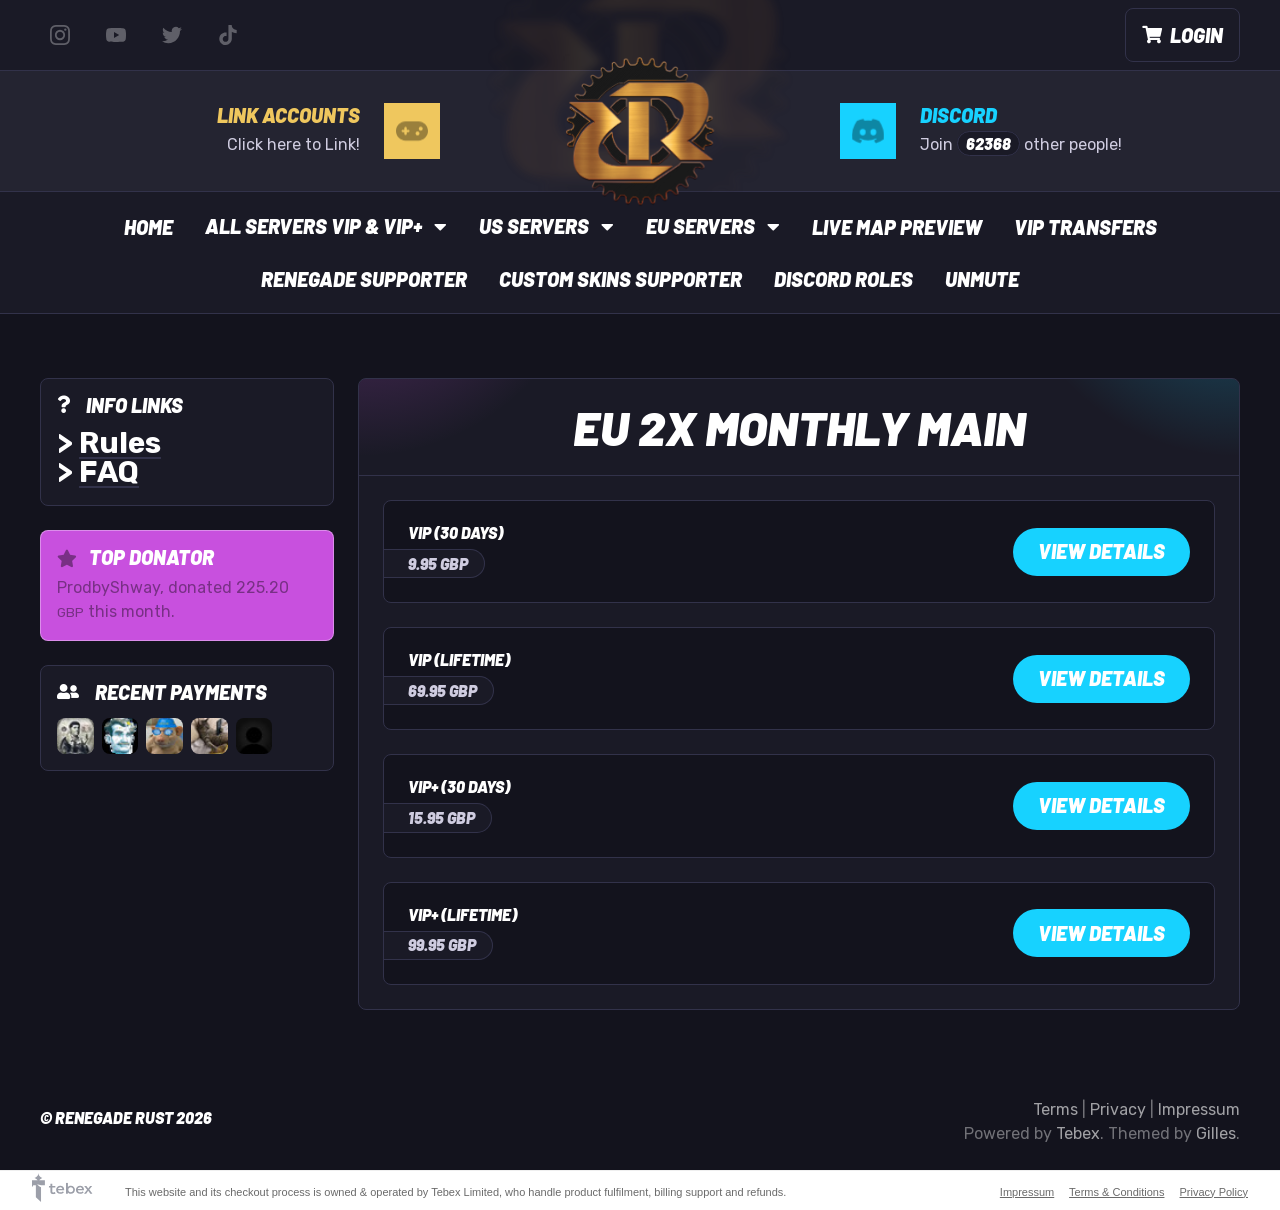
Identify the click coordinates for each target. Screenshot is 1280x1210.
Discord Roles (843, 279)
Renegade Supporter (364, 279)
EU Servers (713, 226)
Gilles (1216, 1133)
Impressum (1199, 1109)
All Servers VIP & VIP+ (326, 226)
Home (148, 227)
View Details (1101, 551)
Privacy (1118, 1109)
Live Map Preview (897, 227)
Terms (1055, 1109)
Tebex (1078, 1133)
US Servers (546, 226)
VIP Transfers (1085, 227)
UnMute (982, 279)
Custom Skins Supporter (620, 279)
